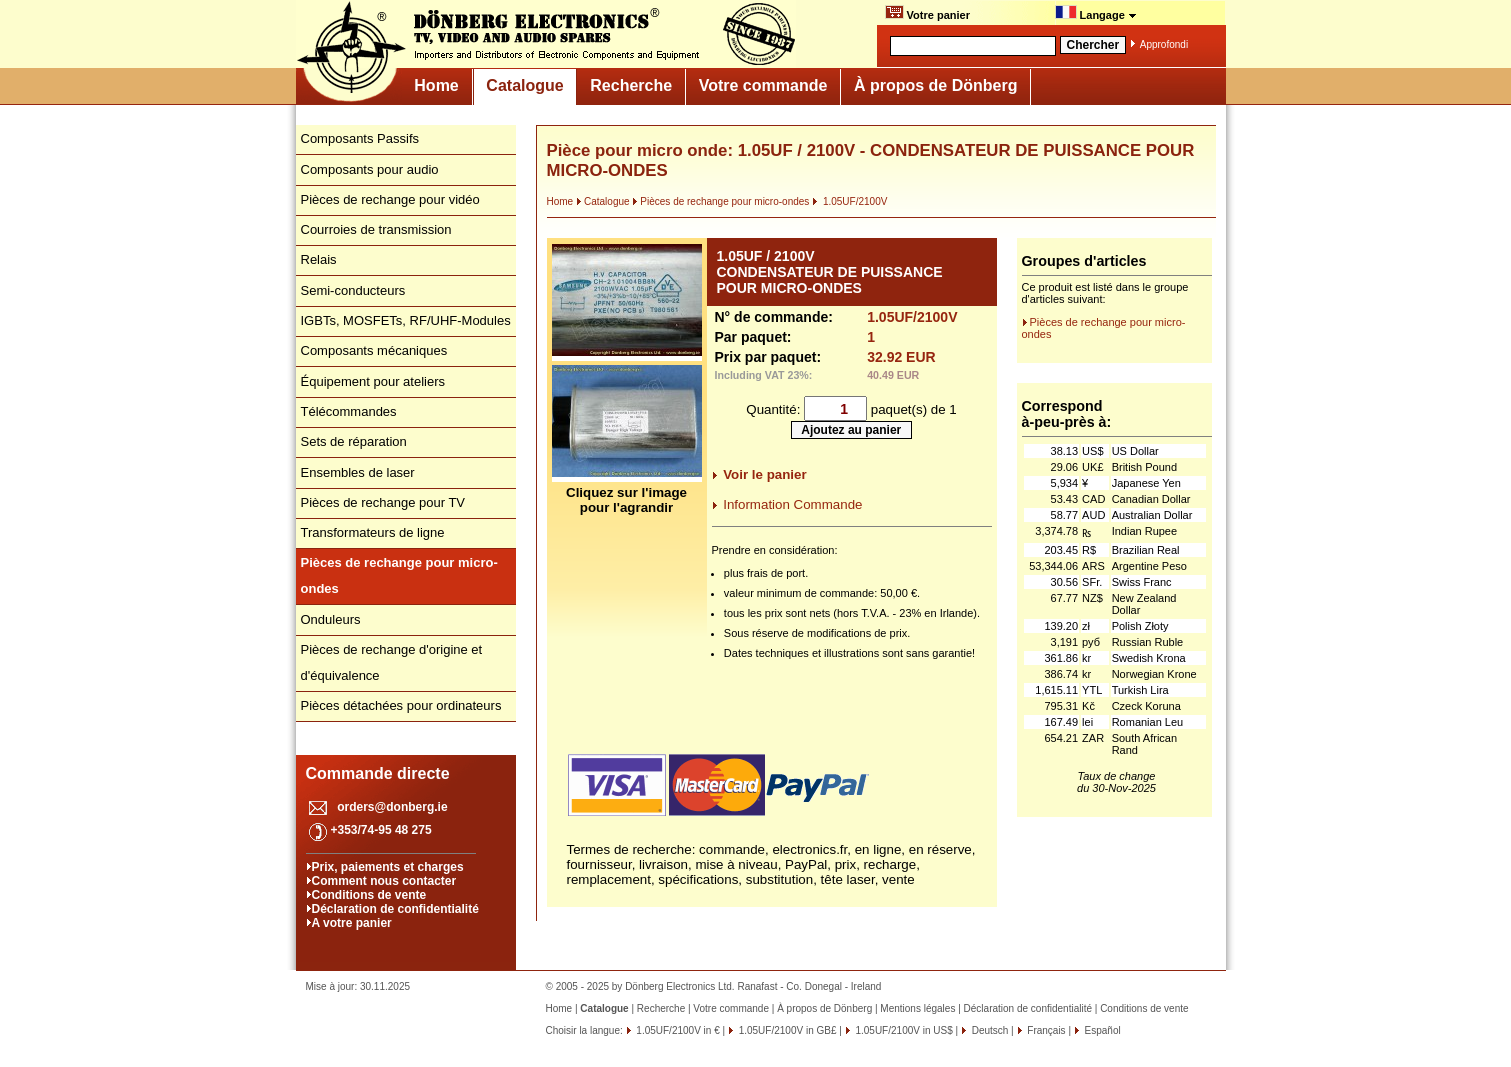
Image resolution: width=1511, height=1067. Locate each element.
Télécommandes (349, 411)
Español (1101, 1030)
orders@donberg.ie (392, 807)
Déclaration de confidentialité (395, 909)
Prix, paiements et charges (388, 867)
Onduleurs (331, 619)
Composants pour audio (370, 169)
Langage (1096, 13)
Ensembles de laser (358, 472)
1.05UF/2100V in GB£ (786, 1030)
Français (1045, 1030)
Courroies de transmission (376, 229)
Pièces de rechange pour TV (383, 502)
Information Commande (792, 504)
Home (436, 85)
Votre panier (927, 13)
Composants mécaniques (374, 350)
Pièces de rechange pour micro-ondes (720, 201)
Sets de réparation (354, 441)
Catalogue (524, 85)
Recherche (631, 85)
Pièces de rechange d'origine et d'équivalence (392, 662)
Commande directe (378, 773)
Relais (319, 259)
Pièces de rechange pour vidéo (390, 199)
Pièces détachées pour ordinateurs (401, 705)
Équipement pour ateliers (373, 381)
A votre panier (352, 923)
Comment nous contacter (384, 881)
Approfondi (1164, 44)
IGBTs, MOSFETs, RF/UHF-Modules (406, 320)
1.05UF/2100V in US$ (903, 1030)
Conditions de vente (369, 895)
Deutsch (988, 1030)
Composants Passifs (360, 138)
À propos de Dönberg (936, 85)
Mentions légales (917, 1008)
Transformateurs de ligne (373, 532)
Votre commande (763, 85)
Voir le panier (764, 474)
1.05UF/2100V (849, 201)
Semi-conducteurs (353, 290)
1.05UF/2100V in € (677, 1030)
